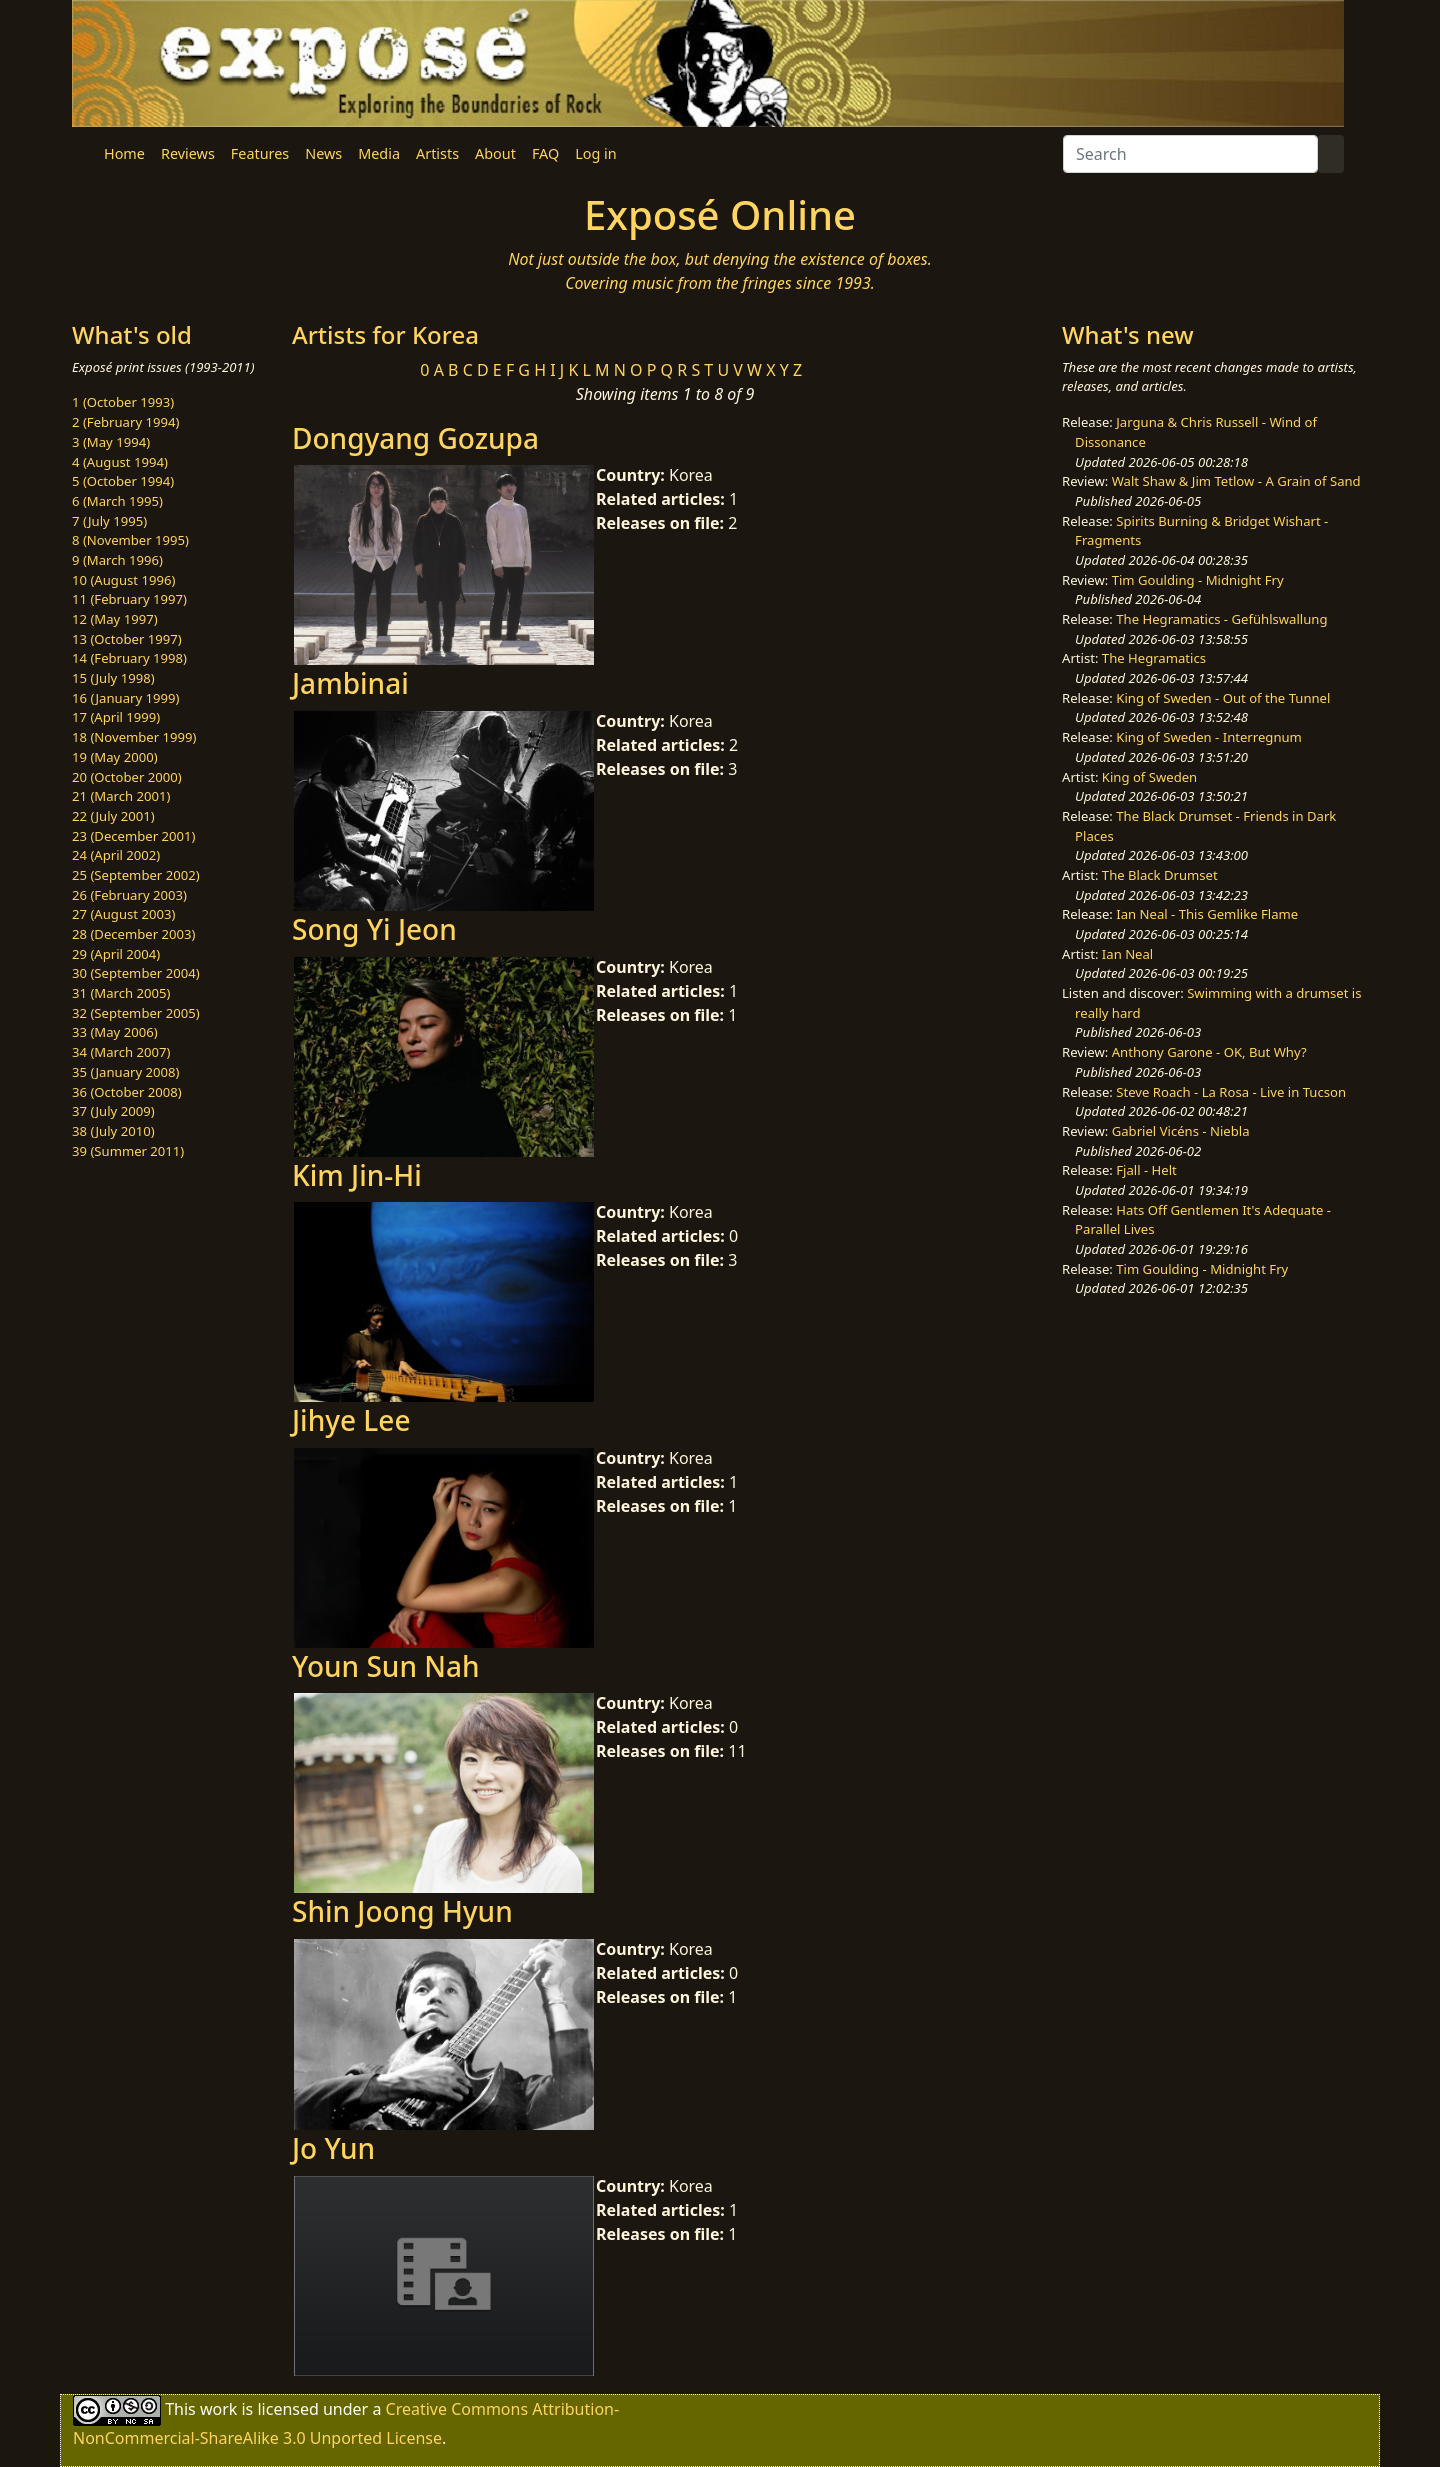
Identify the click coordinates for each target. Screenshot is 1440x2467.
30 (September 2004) (136, 973)
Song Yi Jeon (374, 929)
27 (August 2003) (123, 914)
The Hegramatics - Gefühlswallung (1221, 619)
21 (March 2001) (121, 796)
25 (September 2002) (136, 875)
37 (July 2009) (113, 1111)
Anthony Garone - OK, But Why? (1209, 1052)
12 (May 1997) (115, 619)
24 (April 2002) (116, 855)
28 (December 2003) (133, 934)
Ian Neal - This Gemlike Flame (1207, 914)
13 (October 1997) (127, 639)
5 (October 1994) (123, 481)
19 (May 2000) (115, 757)
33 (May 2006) (115, 1032)
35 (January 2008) (125, 1072)
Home (124, 153)
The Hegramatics (1154, 658)
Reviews (188, 153)
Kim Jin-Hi (357, 1175)
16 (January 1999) (125, 698)
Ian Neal (1127, 954)
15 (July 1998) (113, 678)
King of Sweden (1149, 777)
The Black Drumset (1160, 875)
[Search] (1190, 154)
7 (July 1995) (109, 521)
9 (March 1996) (117, 560)
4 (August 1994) (120, 462)
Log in (595, 153)
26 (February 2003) (129, 895)
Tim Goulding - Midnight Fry (1198, 580)
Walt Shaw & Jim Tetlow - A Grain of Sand (1236, 481)
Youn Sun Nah (386, 1666)
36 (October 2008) (127, 1092)
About (495, 153)
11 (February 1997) (129, 599)
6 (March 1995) (117, 501)
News (323, 153)
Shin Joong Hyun (402, 1911)
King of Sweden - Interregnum (1209, 737)
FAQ (545, 153)
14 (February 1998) (129, 658)
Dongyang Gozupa (415, 438)
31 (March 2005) (121, 993)
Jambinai (350, 683)
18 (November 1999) (134, 737)
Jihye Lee (351, 1420)
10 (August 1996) (123, 580)
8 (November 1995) (130, 540)
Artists (437, 153)
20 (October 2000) (127, 777)
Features (260, 153)
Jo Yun (333, 2148)
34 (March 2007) (121, 1052)
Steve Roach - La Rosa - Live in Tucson (1231, 1092)
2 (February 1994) (125, 422)
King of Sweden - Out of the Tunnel (1223, 698)
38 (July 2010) (113, 1131)
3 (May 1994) (111, 442)
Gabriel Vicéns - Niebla (1181, 1131)
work (218, 2408)
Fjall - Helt (1146, 1170)
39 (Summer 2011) (128, 1151)
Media (379, 153)
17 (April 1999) (116, 717)
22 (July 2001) (113, 816)
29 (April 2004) (116, 954)
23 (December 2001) (133, 836)
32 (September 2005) (136, 1013)
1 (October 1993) (123, 402)
